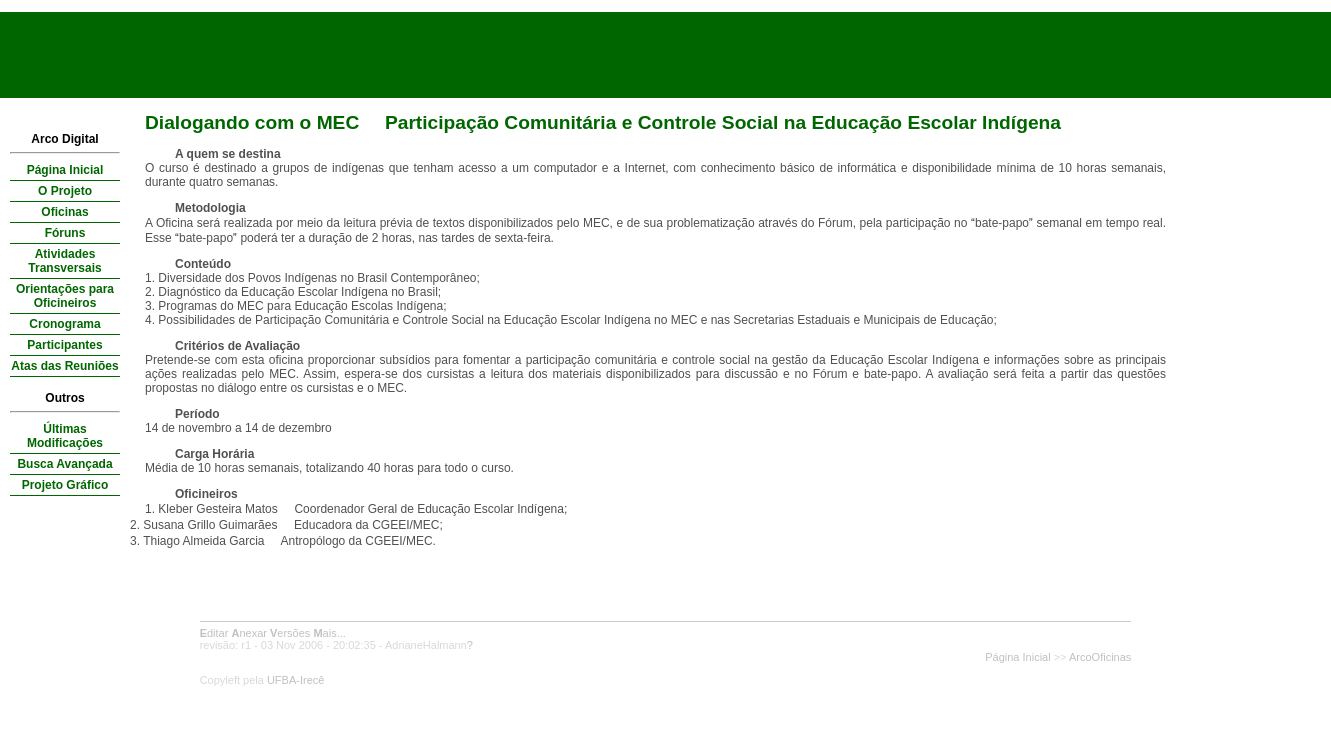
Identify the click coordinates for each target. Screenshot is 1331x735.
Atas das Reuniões (64, 366)
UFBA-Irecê (295, 680)
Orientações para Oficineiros (65, 296)
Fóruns (65, 233)
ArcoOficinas (1100, 657)
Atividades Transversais (64, 261)
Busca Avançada (64, 464)
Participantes (64, 345)
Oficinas (64, 212)
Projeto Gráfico (65, 485)
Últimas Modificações (65, 436)
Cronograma (64, 324)
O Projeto (65, 191)
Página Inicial (65, 170)
